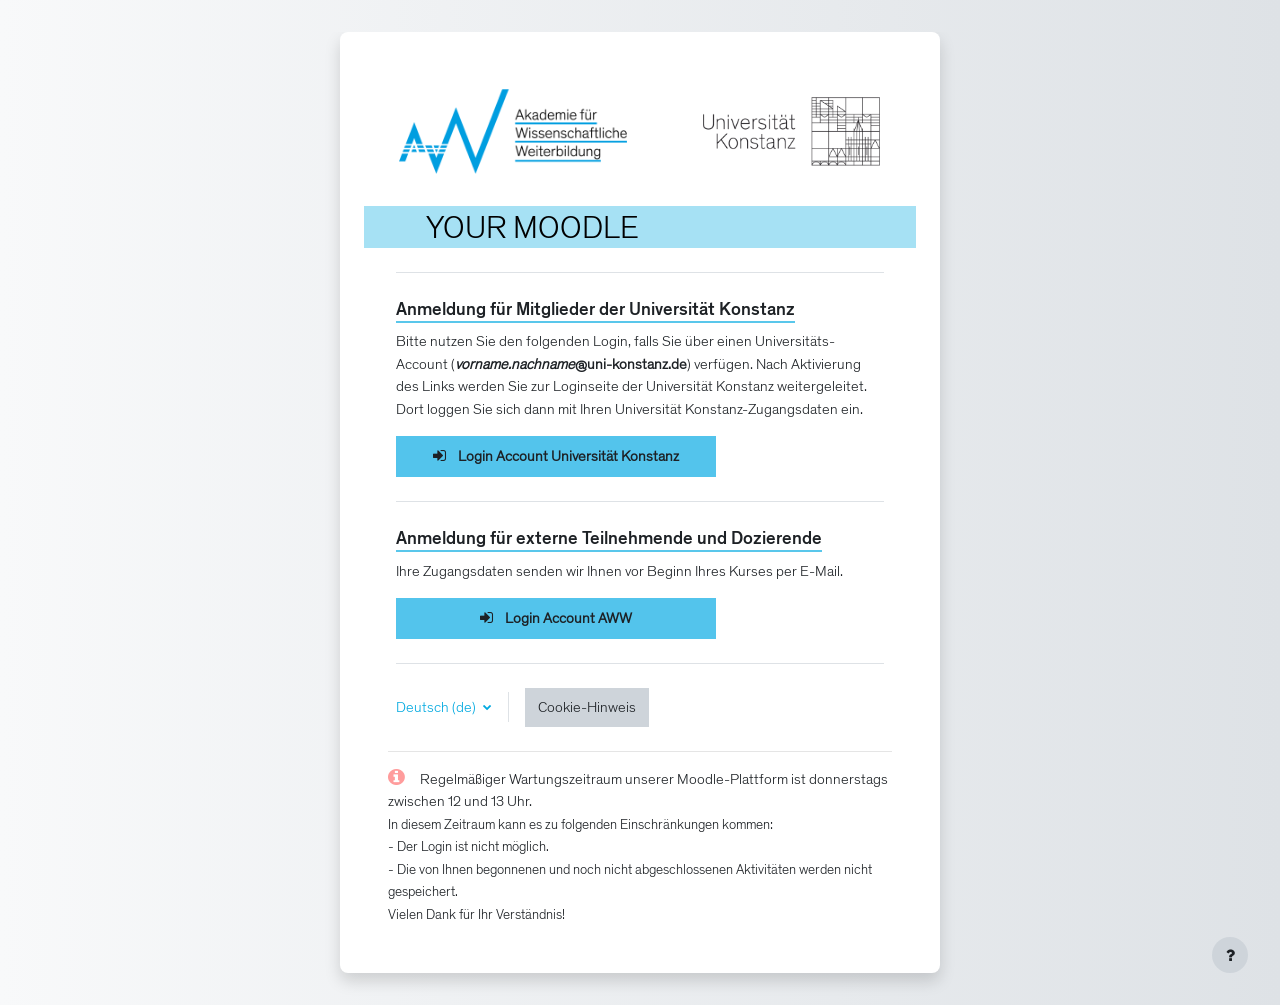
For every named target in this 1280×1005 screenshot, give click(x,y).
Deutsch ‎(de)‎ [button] (437, 707)
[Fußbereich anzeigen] (1230, 955)
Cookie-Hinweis (587, 707)
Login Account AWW (556, 618)
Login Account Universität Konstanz (556, 456)
